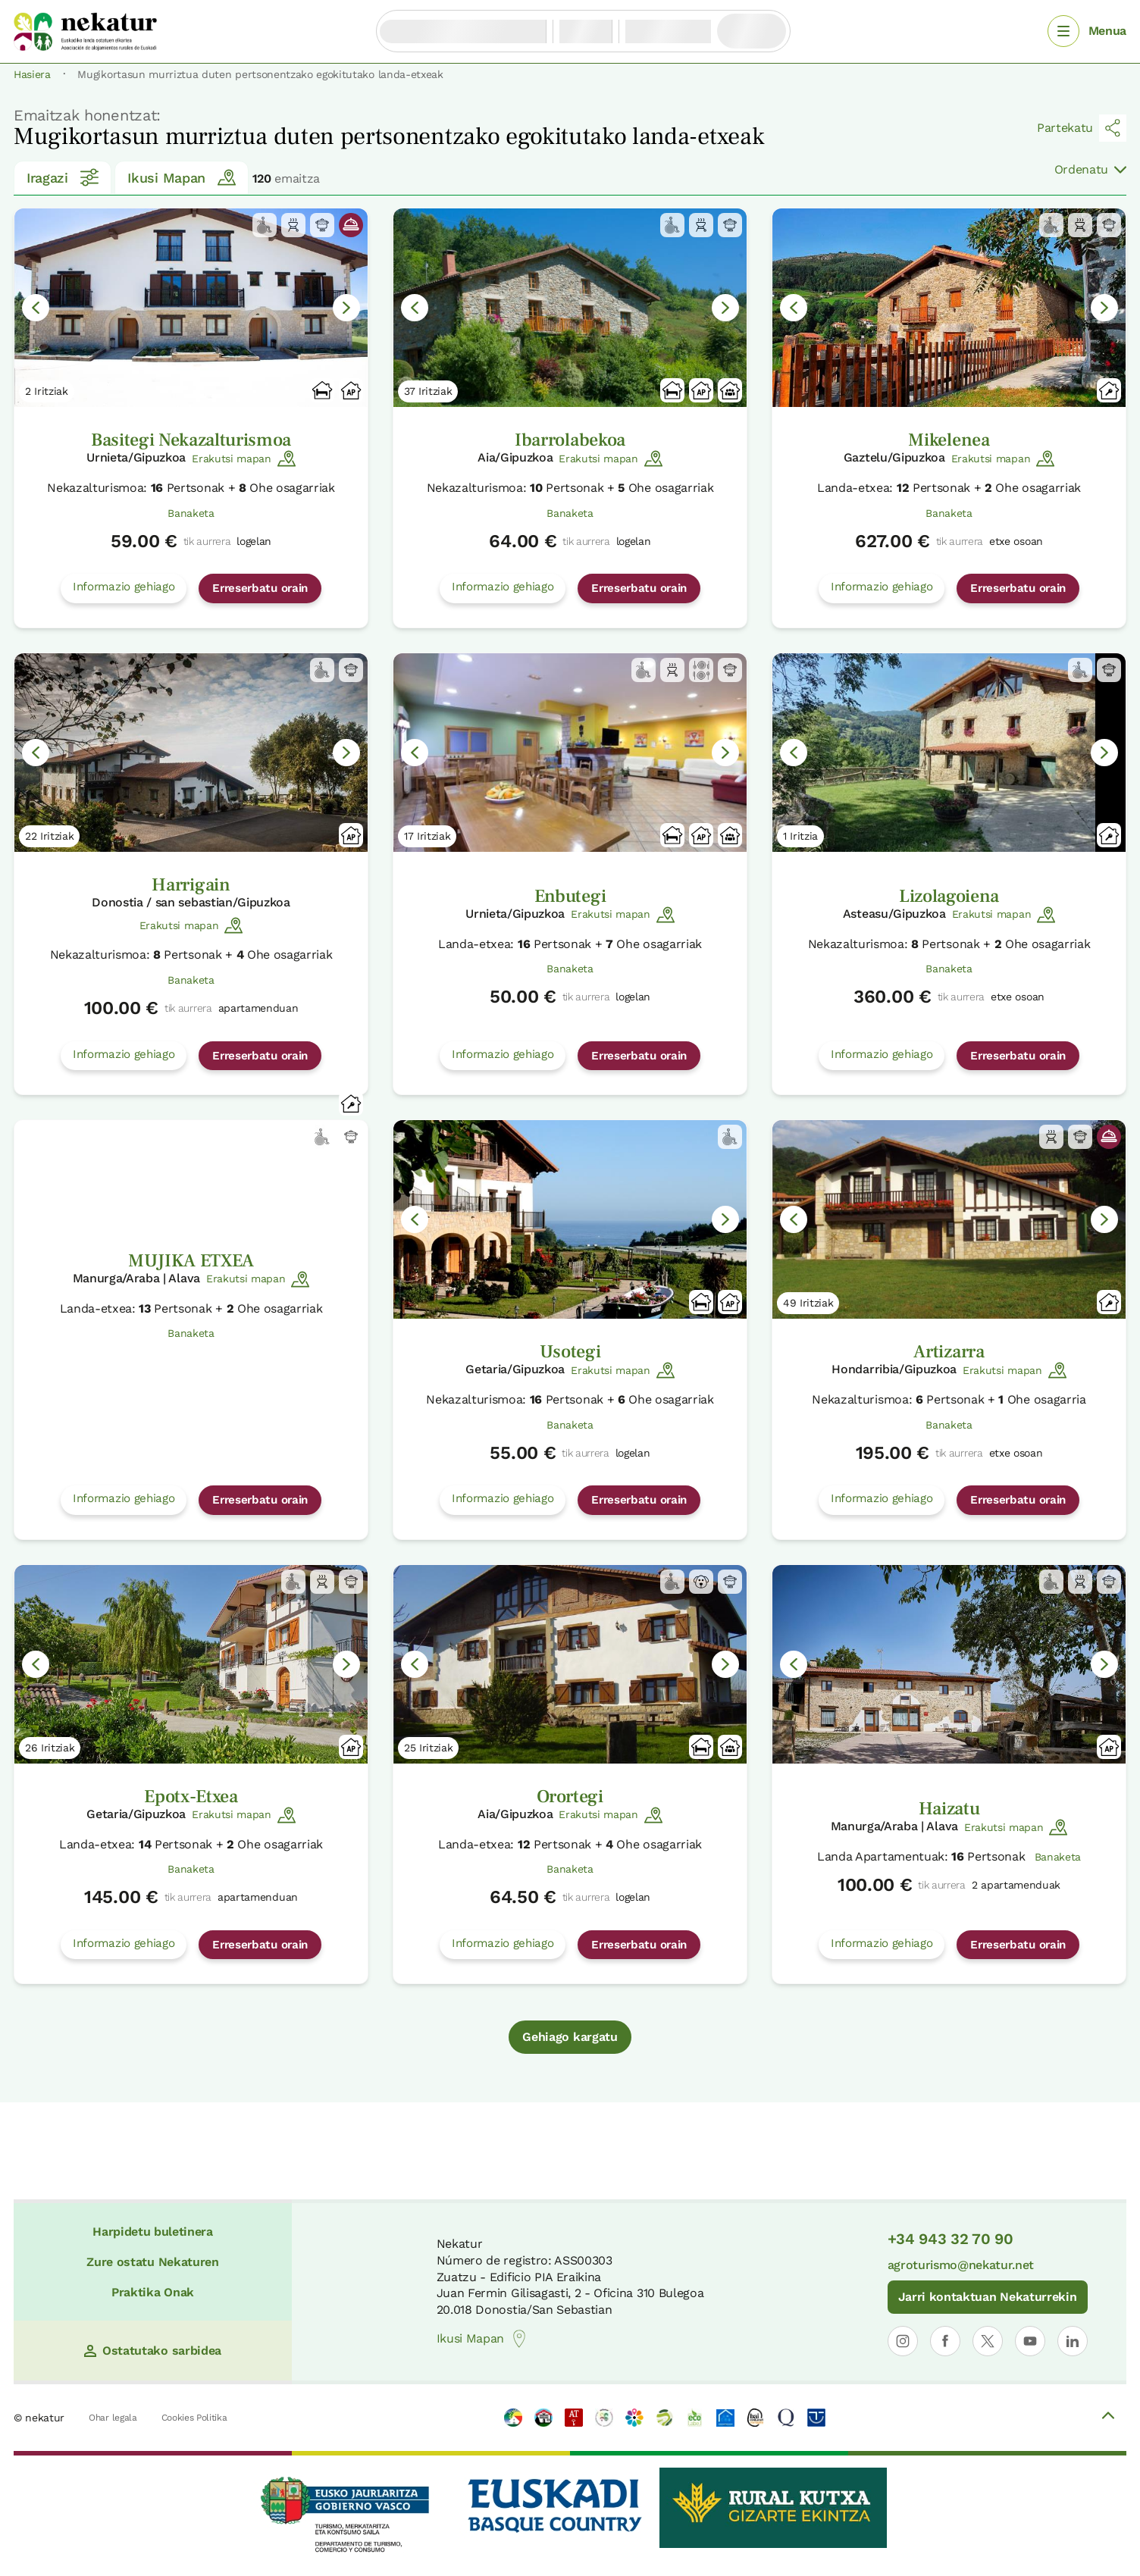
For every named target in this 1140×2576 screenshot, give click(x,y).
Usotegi (570, 1351)
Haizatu (949, 1808)
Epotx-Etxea (190, 1796)
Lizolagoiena (949, 896)
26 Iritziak (49, 1748)
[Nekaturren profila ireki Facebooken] (945, 2341)
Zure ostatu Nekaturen (152, 2262)
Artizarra (948, 1351)
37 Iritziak (428, 391)
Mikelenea (948, 440)
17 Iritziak (427, 836)
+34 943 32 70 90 (950, 2239)
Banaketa (191, 513)
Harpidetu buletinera (152, 2231)
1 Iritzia (800, 836)
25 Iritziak (428, 1748)
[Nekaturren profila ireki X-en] (987, 2341)
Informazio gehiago (123, 586)
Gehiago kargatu (569, 2037)
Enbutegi (570, 896)
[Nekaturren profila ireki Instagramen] (903, 2341)
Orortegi (570, 1796)
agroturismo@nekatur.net (961, 2265)
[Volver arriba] (1108, 2418)
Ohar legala (112, 2417)
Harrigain (191, 885)
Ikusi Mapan (181, 177)
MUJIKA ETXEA (191, 1260)
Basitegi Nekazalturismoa (191, 440)
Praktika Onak (152, 2292)
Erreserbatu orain (260, 588)
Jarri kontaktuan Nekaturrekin (987, 2297)
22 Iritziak (49, 836)
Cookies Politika (194, 2417)
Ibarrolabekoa (570, 440)
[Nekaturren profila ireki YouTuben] (1030, 2341)
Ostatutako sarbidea (152, 2350)
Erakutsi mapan (244, 458)
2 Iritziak (46, 391)
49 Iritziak (808, 1303)
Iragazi (63, 177)
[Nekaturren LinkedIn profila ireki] (1072, 2341)
